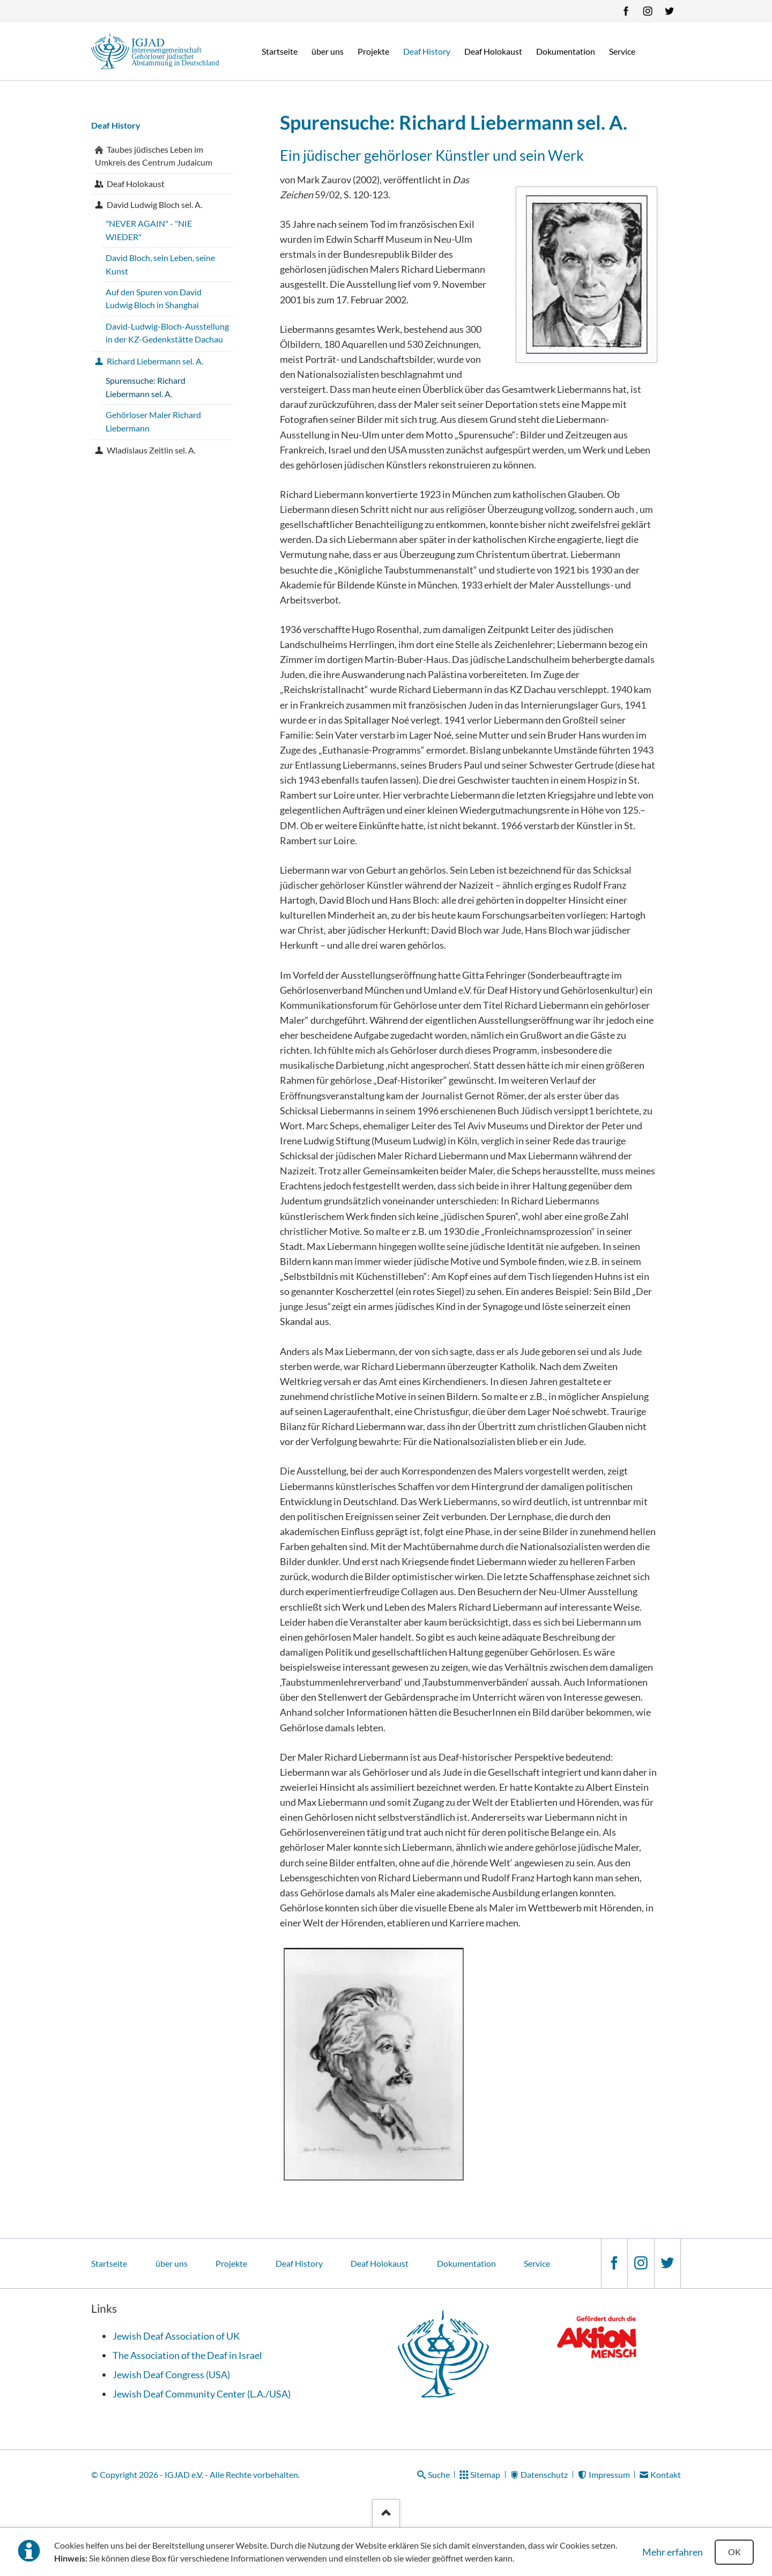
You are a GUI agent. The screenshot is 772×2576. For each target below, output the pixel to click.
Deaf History (115, 125)
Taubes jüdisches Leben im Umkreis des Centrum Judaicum (153, 156)
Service (537, 2263)
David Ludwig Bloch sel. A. (154, 204)
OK (734, 2552)
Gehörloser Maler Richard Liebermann (153, 421)
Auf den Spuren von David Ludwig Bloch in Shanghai (154, 298)
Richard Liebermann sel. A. (155, 361)
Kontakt (665, 2474)
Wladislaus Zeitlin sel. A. (151, 450)
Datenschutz (544, 2474)
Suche (439, 2474)
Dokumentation (466, 2263)
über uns (171, 2263)
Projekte (231, 2263)
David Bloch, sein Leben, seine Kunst (160, 264)
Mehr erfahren (672, 2552)
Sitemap (485, 2474)
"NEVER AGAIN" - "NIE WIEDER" (149, 230)
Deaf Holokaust (136, 183)
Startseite (109, 2263)
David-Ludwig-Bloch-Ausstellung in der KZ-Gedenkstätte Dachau (167, 333)
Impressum (609, 2474)
